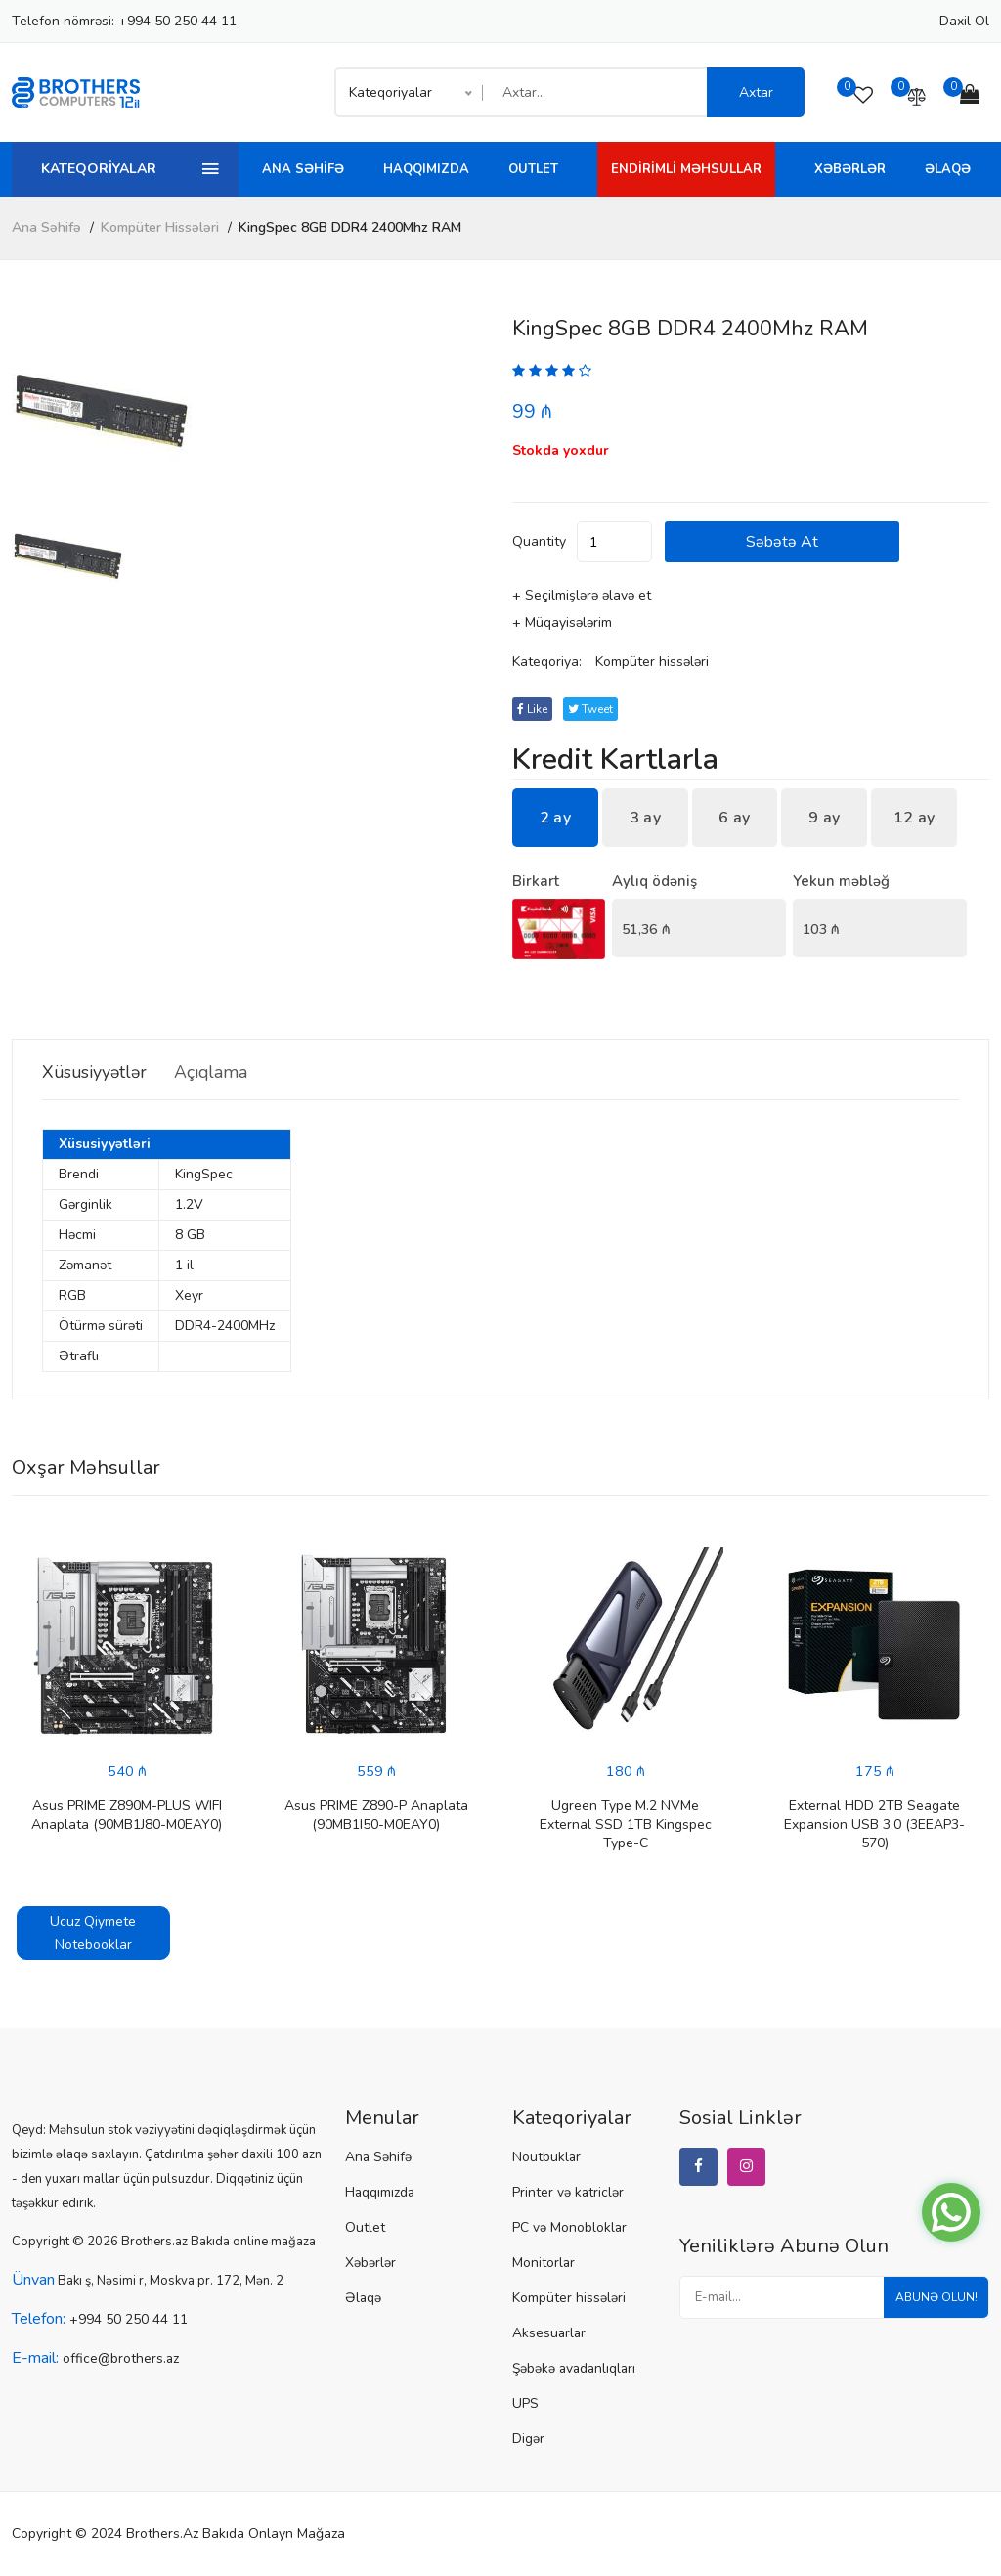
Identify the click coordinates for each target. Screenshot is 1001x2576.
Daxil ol (964, 21)
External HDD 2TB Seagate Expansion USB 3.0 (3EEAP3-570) (874, 1825)
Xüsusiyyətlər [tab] (102, 1073)
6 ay (734, 818)
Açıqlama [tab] (239, 1073)
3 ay (645, 818)
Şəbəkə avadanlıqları (572, 2369)
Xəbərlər (850, 169)
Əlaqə (948, 169)
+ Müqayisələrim (562, 623)
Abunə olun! (930, 2304)
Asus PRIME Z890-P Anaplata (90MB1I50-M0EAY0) (376, 1816)
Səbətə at (825, 543)
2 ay (555, 818)
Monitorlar (542, 2264)
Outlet (533, 169)
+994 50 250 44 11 (177, 21)
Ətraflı (79, 1357)
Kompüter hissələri (160, 227)
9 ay (824, 818)
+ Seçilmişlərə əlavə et (581, 596)
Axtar (756, 92)
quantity (539, 542)
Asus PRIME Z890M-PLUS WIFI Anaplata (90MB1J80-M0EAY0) (126, 1816)
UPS (524, 2405)
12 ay (914, 818)
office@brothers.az (117, 2360)
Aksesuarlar (547, 2334)
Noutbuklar (544, 2158)
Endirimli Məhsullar (686, 169)
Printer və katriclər (564, 2193)
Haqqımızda (426, 169)
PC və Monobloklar (567, 2229)
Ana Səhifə (303, 169)
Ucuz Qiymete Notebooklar (93, 1934)
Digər (528, 2440)
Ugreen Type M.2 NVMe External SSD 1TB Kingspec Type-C (626, 1825)
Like (535, 710)
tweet (599, 710)
